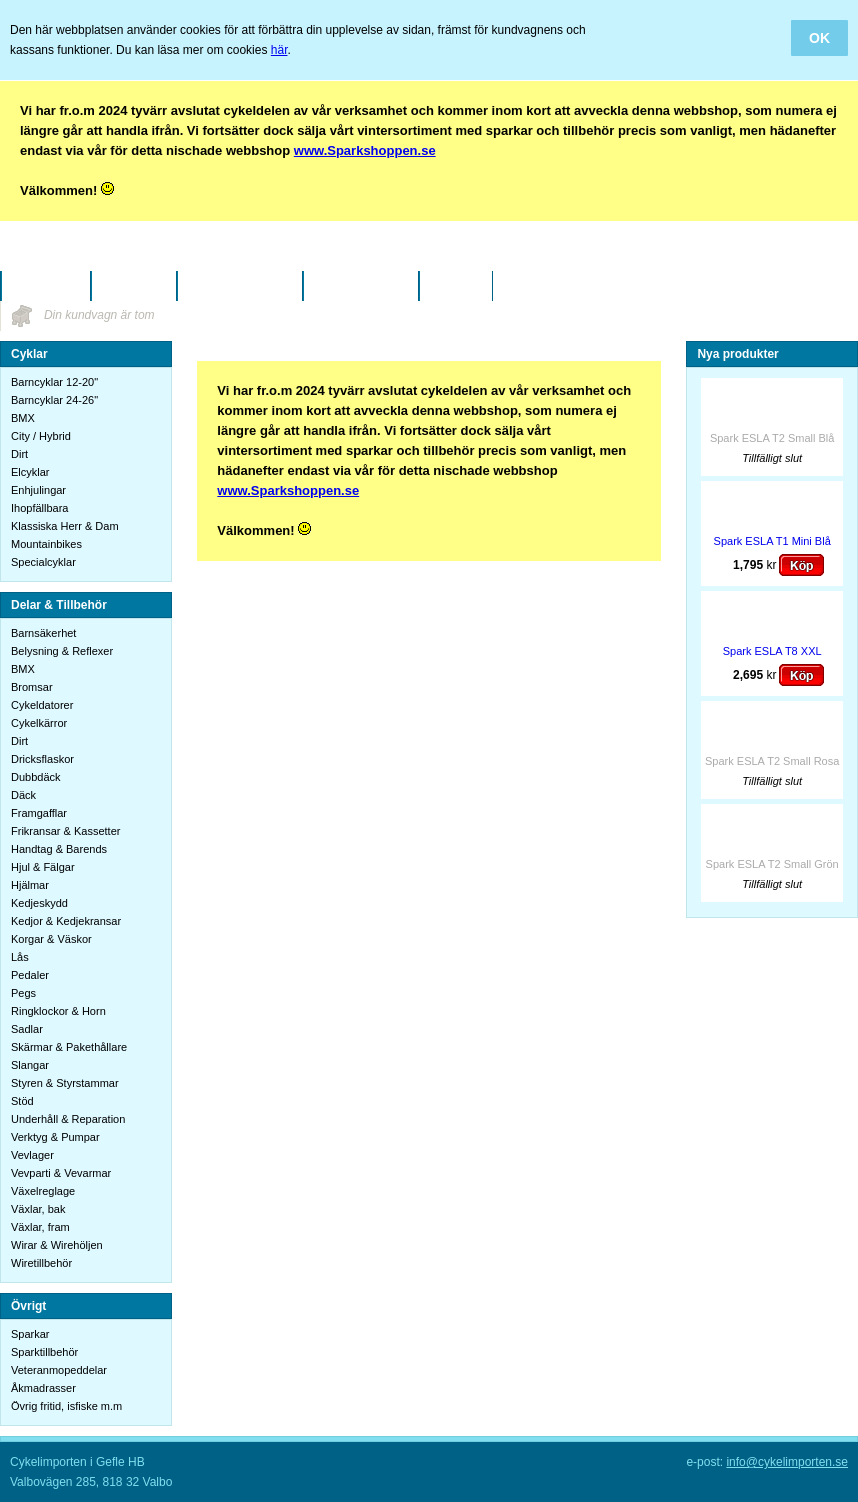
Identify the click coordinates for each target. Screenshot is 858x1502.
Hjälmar (30, 885)
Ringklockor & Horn (58, 1011)
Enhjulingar (38, 490)
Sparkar (30, 1334)
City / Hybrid (41, 436)
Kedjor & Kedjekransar (66, 921)
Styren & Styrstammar (65, 1083)
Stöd (22, 1101)
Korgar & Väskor (51, 939)
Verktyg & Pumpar (55, 1137)
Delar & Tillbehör (59, 605)
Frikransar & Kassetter (65, 831)
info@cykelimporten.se (787, 1462)
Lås (20, 957)
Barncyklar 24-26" (54, 400)
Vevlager (32, 1155)
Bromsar (32, 687)
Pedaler (30, 975)
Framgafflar (39, 813)
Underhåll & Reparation (68, 1119)
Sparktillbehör (44, 1352)
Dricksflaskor (42, 759)
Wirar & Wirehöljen (57, 1245)
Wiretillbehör (41, 1263)
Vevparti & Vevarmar (61, 1173)
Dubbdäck (36, 777)
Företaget (134, 286)
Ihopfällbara (40, 508)
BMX (23, 418)
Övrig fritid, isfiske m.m (66, 1406)
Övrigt (28, 1306)
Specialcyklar (43, 562)
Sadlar (27, 1029)
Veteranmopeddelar (59, 1370)
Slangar (30, 1065)
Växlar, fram (40, 1227)
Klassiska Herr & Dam (65, 526)
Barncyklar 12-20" (54, 382)
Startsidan (46, 286)
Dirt (19, 454)
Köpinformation (240, 286)
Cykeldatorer (42, 705)
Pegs (23, 993)
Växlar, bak (38, 1209)
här (279, 50)
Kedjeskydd (39, 903)
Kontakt (456, 286)
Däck (23, 795)
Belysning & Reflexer (62, 651)
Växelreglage (43, 1191)
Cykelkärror (39, 723)
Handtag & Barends (59, 849)
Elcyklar (30, 472)
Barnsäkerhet (43, 633)
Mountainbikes (46, 544)
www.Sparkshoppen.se (365, 150)
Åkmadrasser (43, 1388)
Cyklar (29, 354)
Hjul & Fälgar (43, 867)
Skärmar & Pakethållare (69, 1047)
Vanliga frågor (360, 286)
